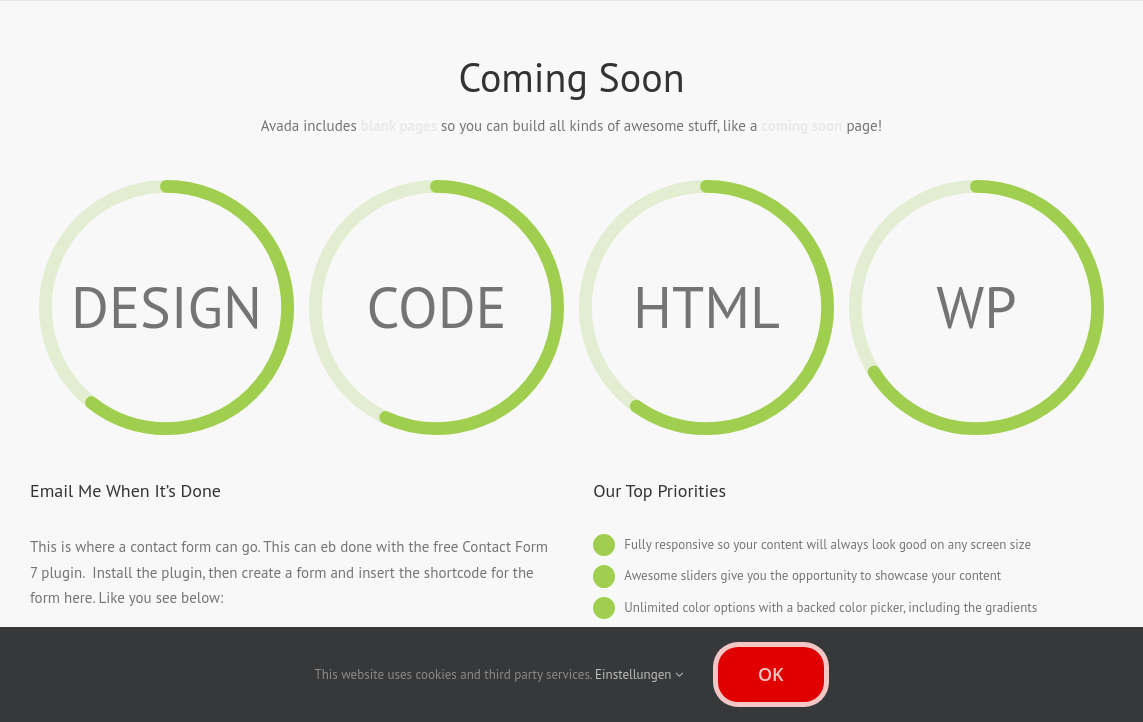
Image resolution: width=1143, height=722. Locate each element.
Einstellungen (639, 674)
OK (771, 674)
